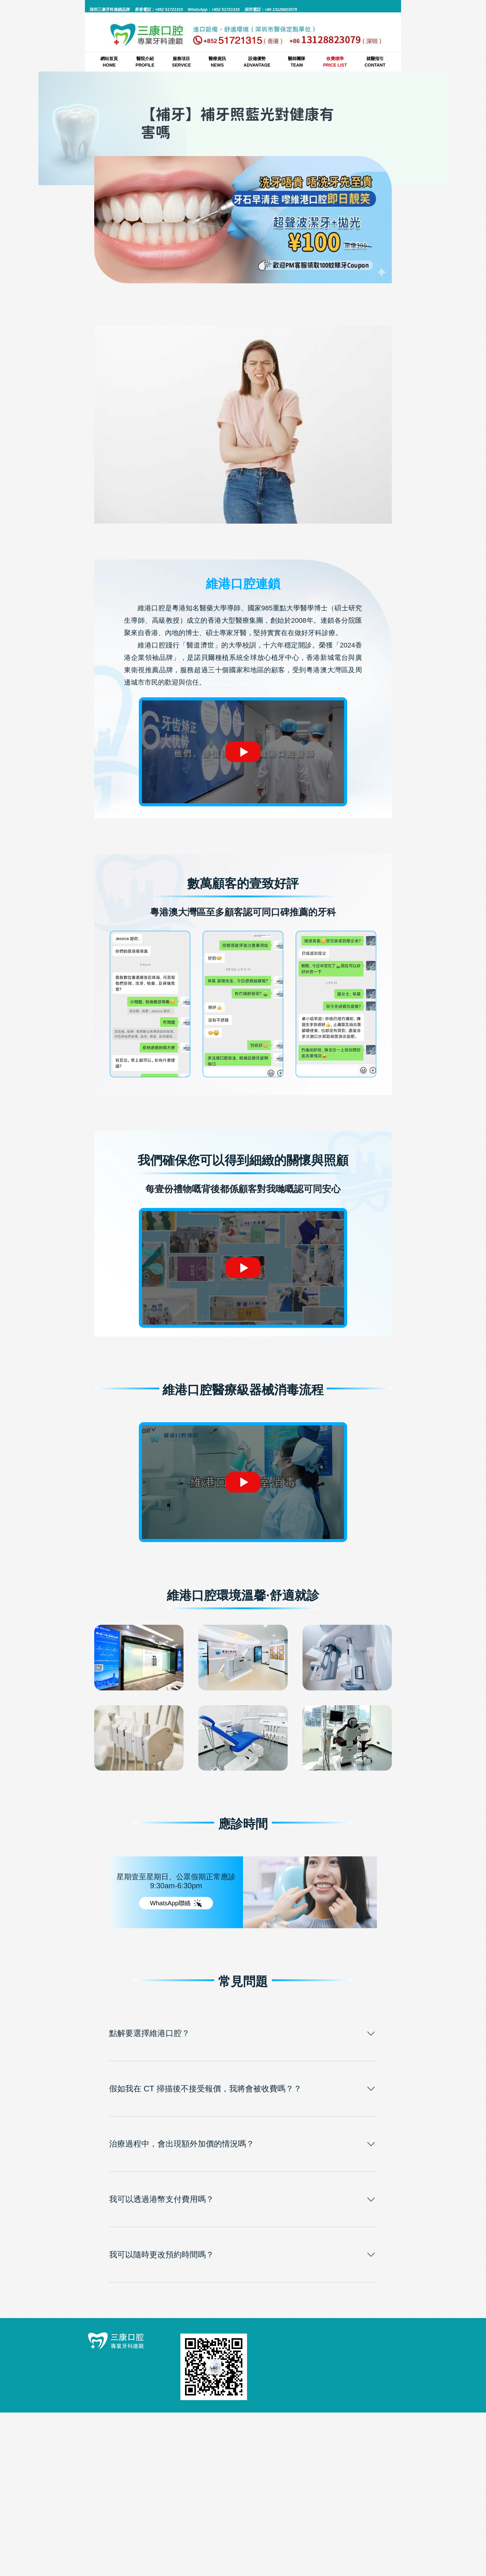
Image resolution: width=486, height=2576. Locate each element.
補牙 (271, 297)
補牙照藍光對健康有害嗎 (131, 544)
